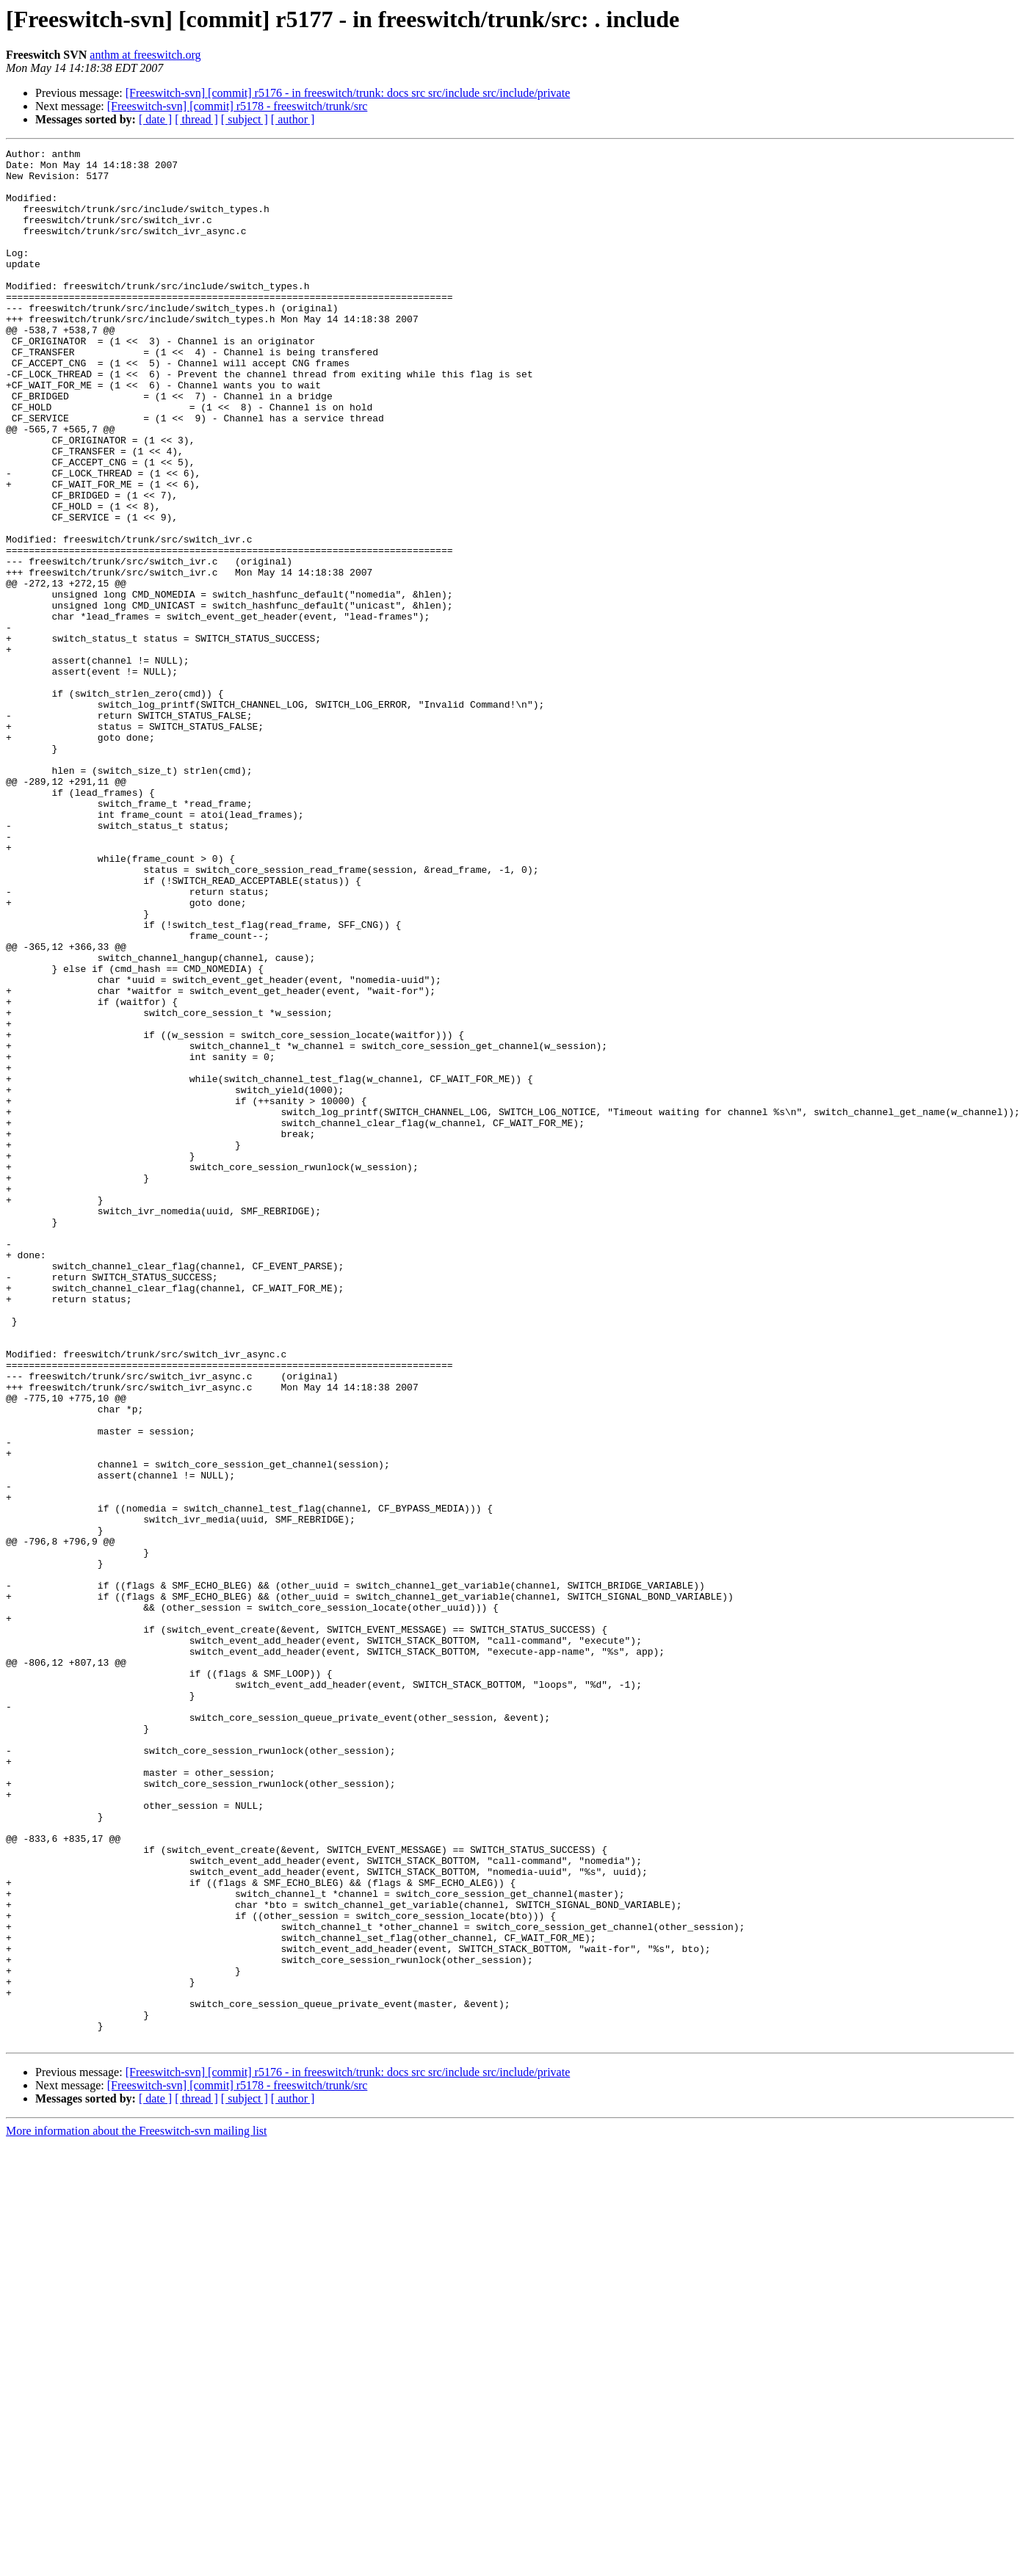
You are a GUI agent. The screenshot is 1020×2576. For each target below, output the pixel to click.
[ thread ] (196, 119)
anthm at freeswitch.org (145, 54)
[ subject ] (244, 119)
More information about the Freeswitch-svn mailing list (136, 2509)
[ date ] (155, 119)
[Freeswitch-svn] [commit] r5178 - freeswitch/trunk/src (237, 106)
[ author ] (293, 119)
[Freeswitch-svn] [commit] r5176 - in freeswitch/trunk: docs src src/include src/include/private (348, 93)
